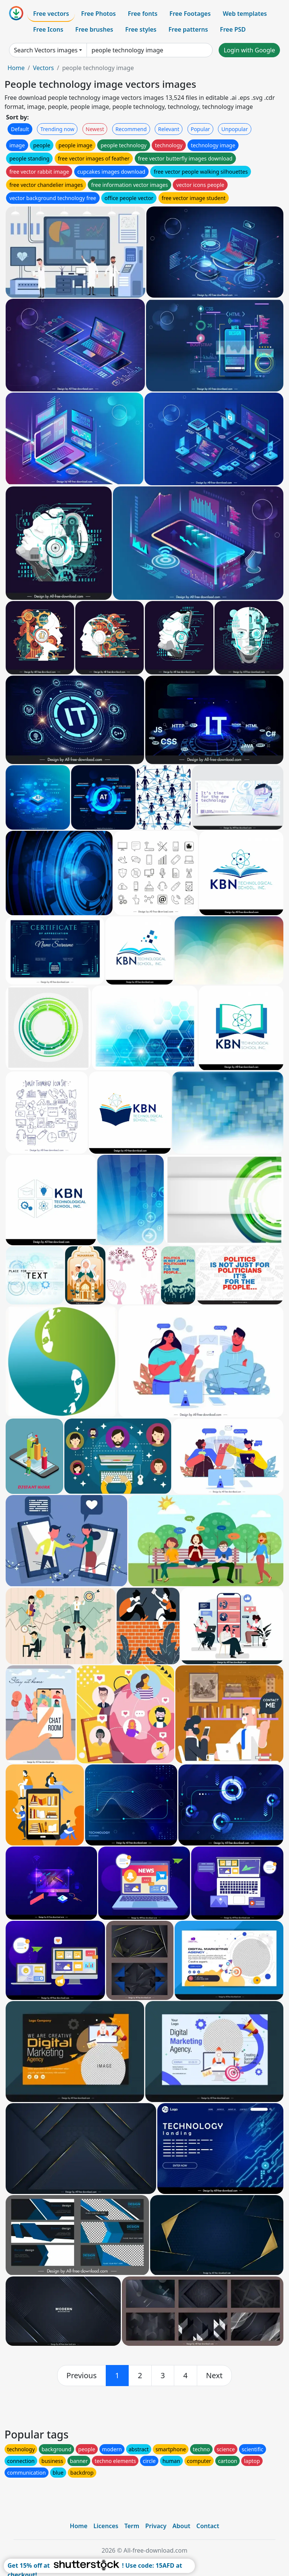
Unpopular (234, 129)
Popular (200, 129)
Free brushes (94, 29)
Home (16, 68)
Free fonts (143, 13)
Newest (95, 129)
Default (20, 129)
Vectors (43, 68)
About (181, 2526)
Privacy (155, 2526)
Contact (207, 2526)
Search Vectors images (46, 50)
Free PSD (233, 29)
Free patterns (188, 29)
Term (131, 2526)
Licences (105, 2526)
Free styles (141, 29)
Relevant (168, 129)
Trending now (57, 129)
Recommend (131, 129)
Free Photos (98, 13)
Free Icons (48, 29)
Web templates (245, 13)
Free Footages (190, 13)
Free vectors (51, 13)
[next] (214, 2375)
